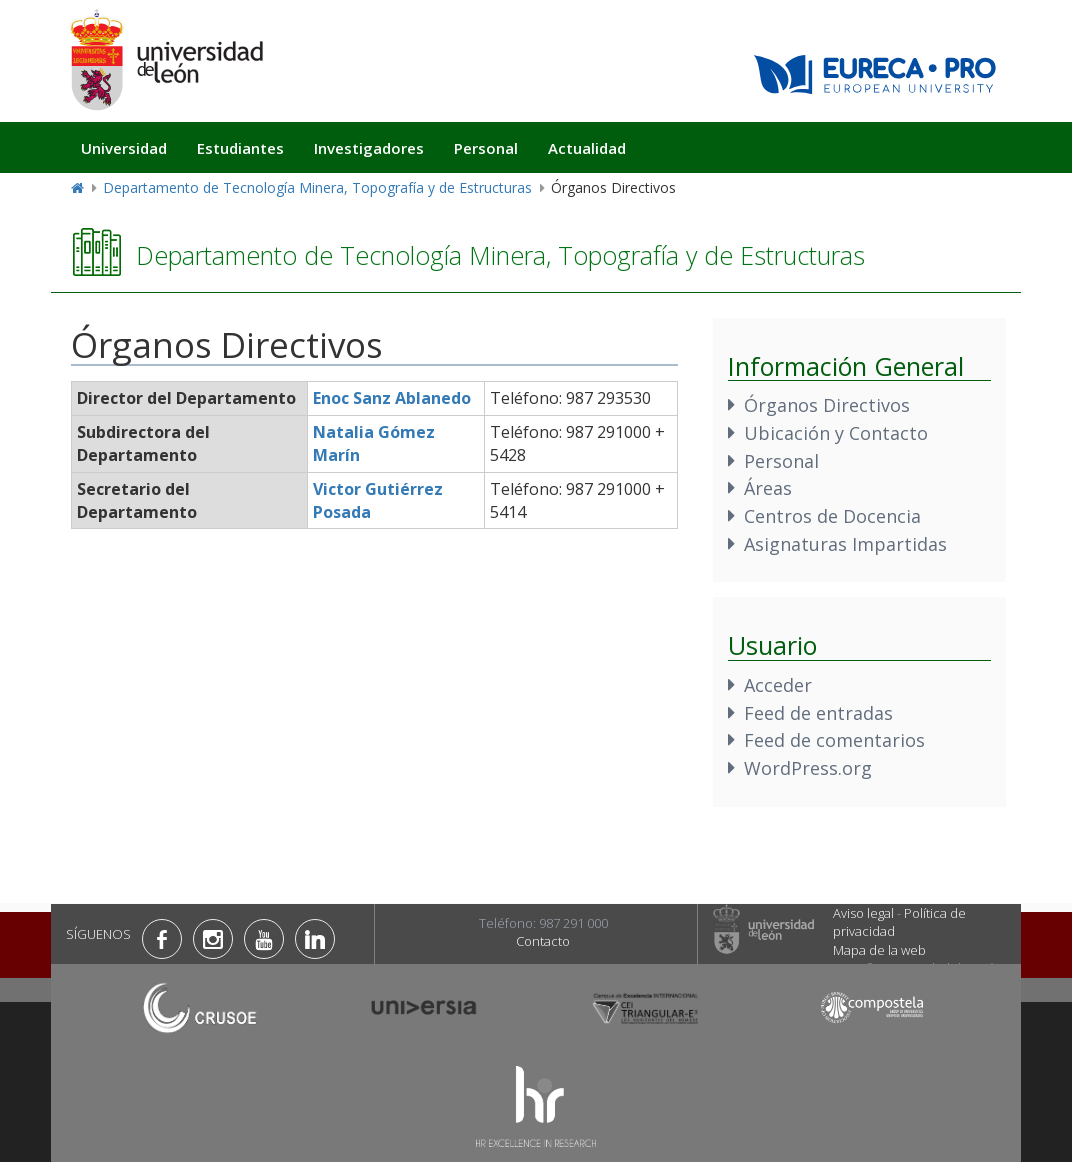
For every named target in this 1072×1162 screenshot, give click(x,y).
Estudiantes (240, 148)
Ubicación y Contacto (836, 433)
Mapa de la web (879, 950)
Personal (486, 148)
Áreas (768, 488)
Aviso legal (863, 913)
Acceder (778, 685)
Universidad (124, 148)
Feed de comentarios (834, 740)
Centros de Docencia (832, 516)
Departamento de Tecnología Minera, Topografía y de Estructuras (317, 187)
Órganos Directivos (827, 405)
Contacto (543, 941)
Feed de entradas (818, 713)
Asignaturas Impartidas (845, 544)
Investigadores (369, 148)
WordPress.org (808, 768)
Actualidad (587, 148)
